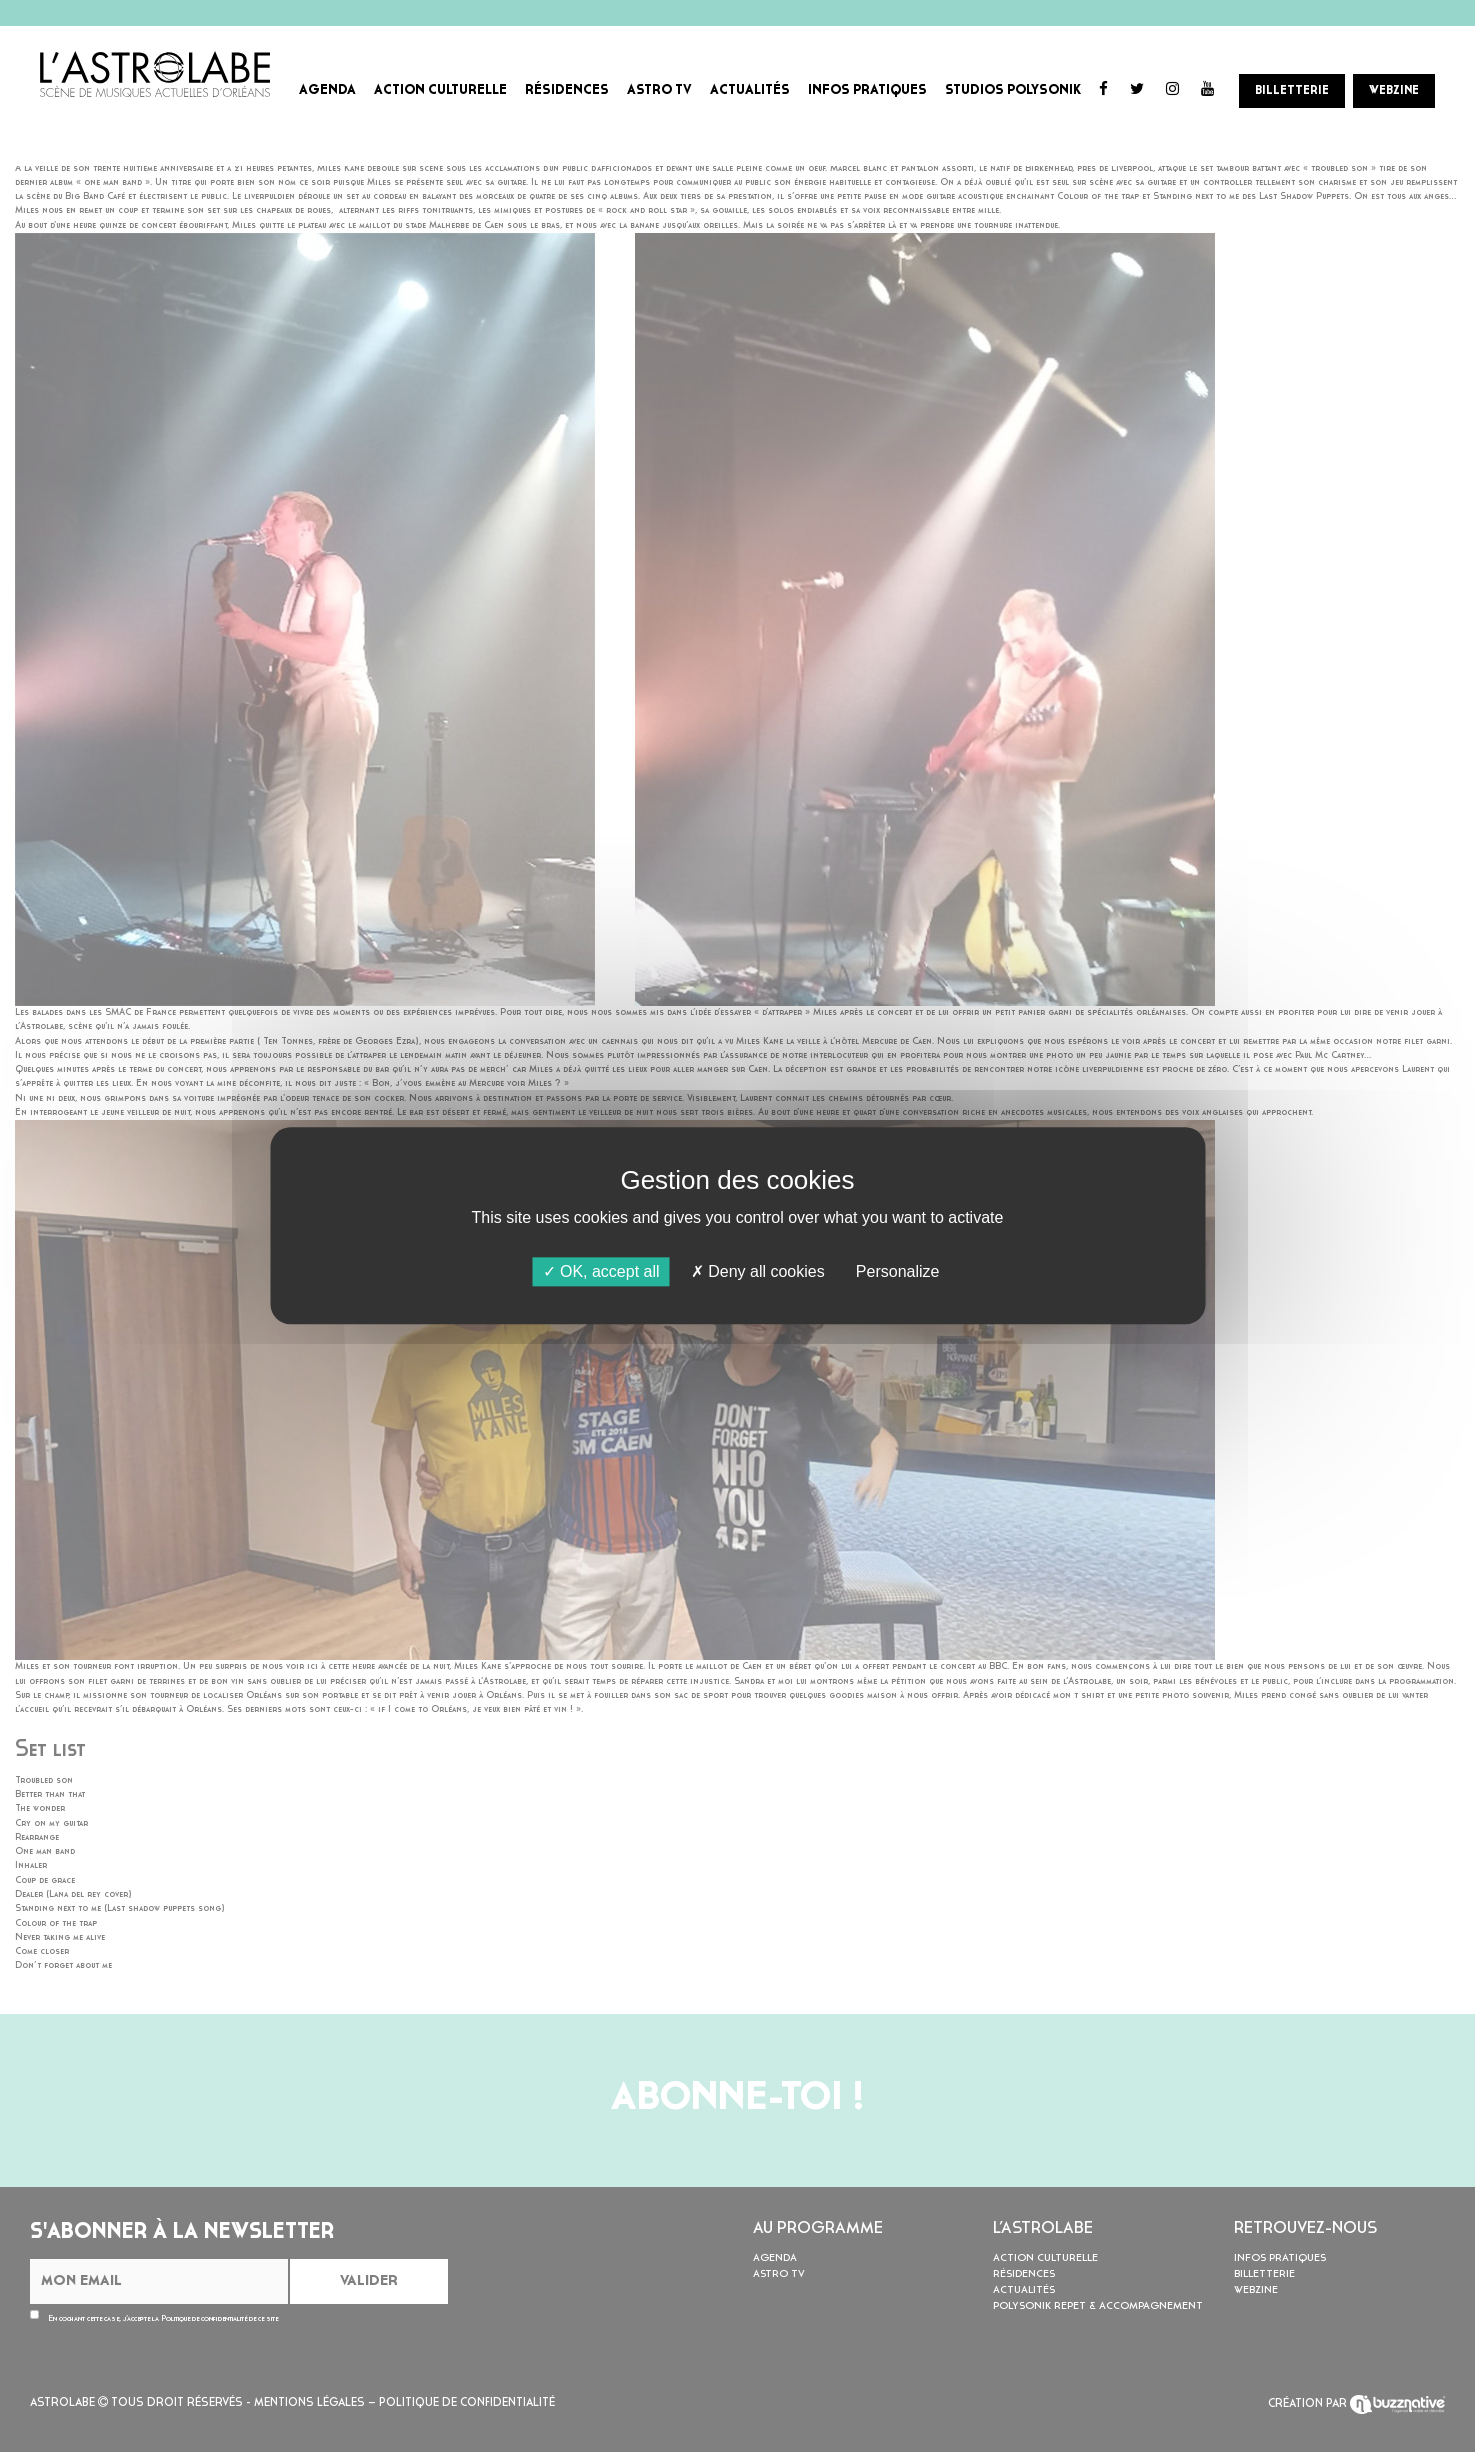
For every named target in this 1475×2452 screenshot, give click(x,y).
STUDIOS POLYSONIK (1013, 90)
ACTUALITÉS (750, 90)
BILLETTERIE (1292, 91)
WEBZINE (1394, 91)
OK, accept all (601, 1271)
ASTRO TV (659, 90)
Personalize (898, 1271)
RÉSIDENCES (567, 90)
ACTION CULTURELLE (440, 90)
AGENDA (327, 90)
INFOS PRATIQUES (867, 90)
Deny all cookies (758, 1271)
